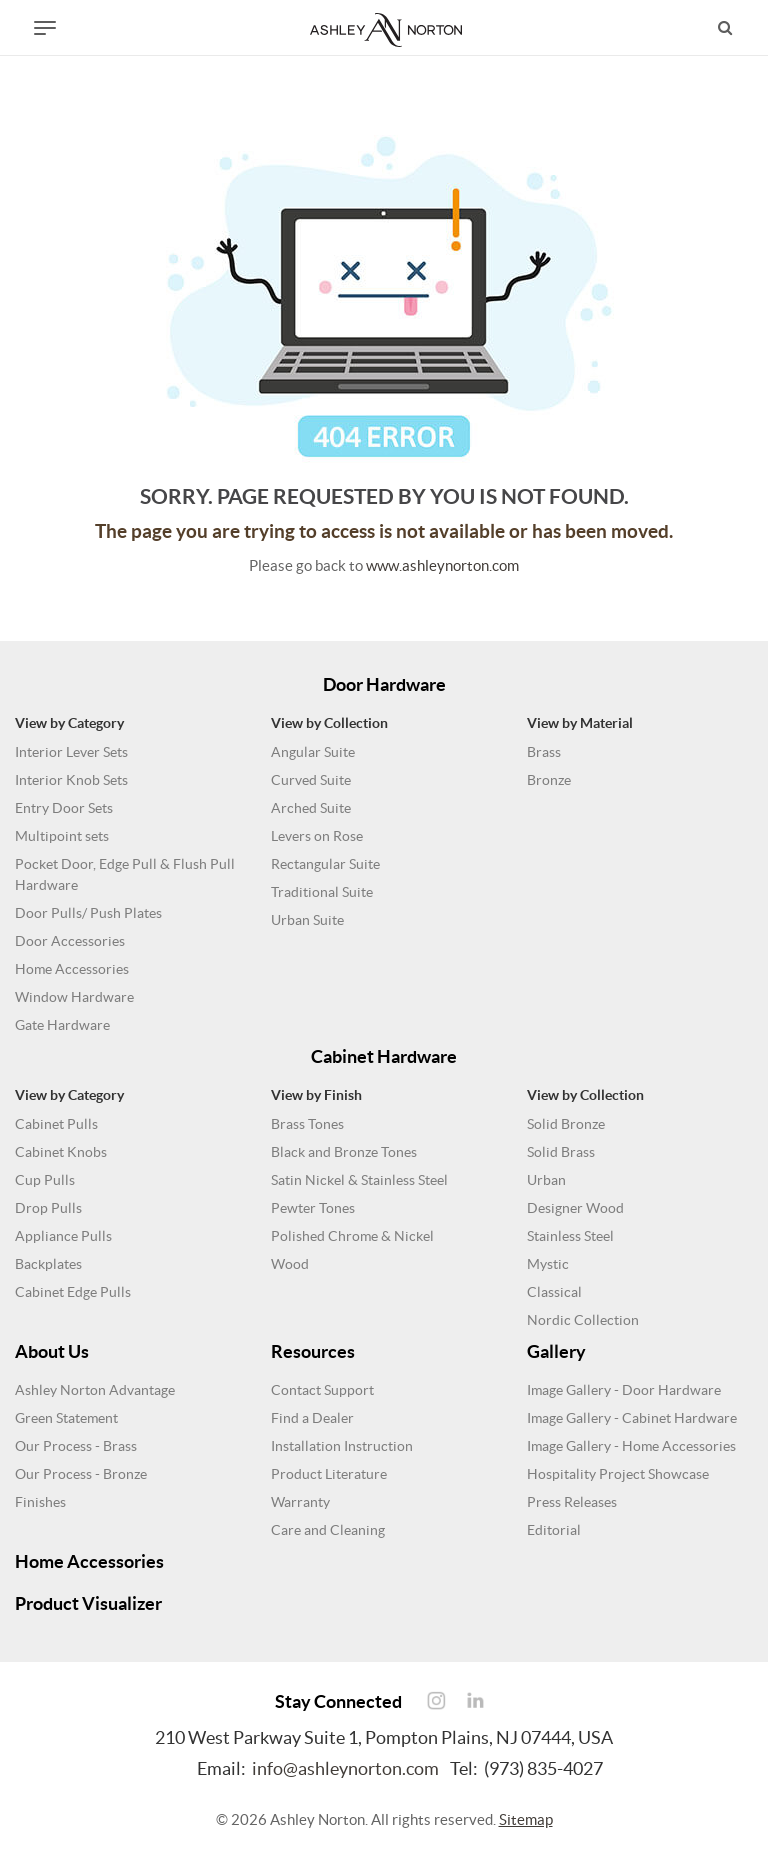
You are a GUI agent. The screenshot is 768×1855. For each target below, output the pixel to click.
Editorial (554, 1530)
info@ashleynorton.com (345, 1768)
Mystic (548, 1264)
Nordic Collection (583, 1320)
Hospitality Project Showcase (618, 1474)
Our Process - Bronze (81, 1474)
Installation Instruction (342, 1446)
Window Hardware (74, 997)
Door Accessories (70, 941)
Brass (544, 752)
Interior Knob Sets (71, 780)
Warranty (300, 1502)
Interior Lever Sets (71, 752)
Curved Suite (311, 780)
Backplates (48, 1264)
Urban (546, 1180)
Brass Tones (307, 1124)
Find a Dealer (312, 1418)
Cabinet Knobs (61, 1152)
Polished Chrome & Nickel (352, 1236)
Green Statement (66, 1418)
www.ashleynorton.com (442, 565)
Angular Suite (313, 752)
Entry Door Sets (64, 808)
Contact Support (322, 1390)
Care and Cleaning (328, 1530)
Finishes (40, 1502)
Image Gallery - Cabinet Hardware (632, 1418)
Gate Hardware (62, 1025)
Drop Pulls (48, 1208)
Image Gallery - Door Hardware (624, 1390)
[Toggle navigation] (45, 28)
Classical (554, 1292)
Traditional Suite (322, 892)
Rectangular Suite (325, 864)
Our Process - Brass (76, 1446)
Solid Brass (561, 1152)
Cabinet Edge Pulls (73, 1292)
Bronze (549, 780)
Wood (290, 1264)
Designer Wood (575, 1208)
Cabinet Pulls (56, 1124)
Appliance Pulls (63, 1236)
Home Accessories (72, 969)
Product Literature (329, 1474)
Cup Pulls (45, 1180)
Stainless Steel (570, 1236)
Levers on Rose (317, 836)
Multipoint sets (62, 836)
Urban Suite (307, 920)
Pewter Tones (313, 1208)
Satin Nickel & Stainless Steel (359, 1180)
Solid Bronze (566, 1124)
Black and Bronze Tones (344, 1152)
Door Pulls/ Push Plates (88, 913)
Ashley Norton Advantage (95, 1390)
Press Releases (572, 1502)
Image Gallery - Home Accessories (631, 1446)
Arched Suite (311, 808)
